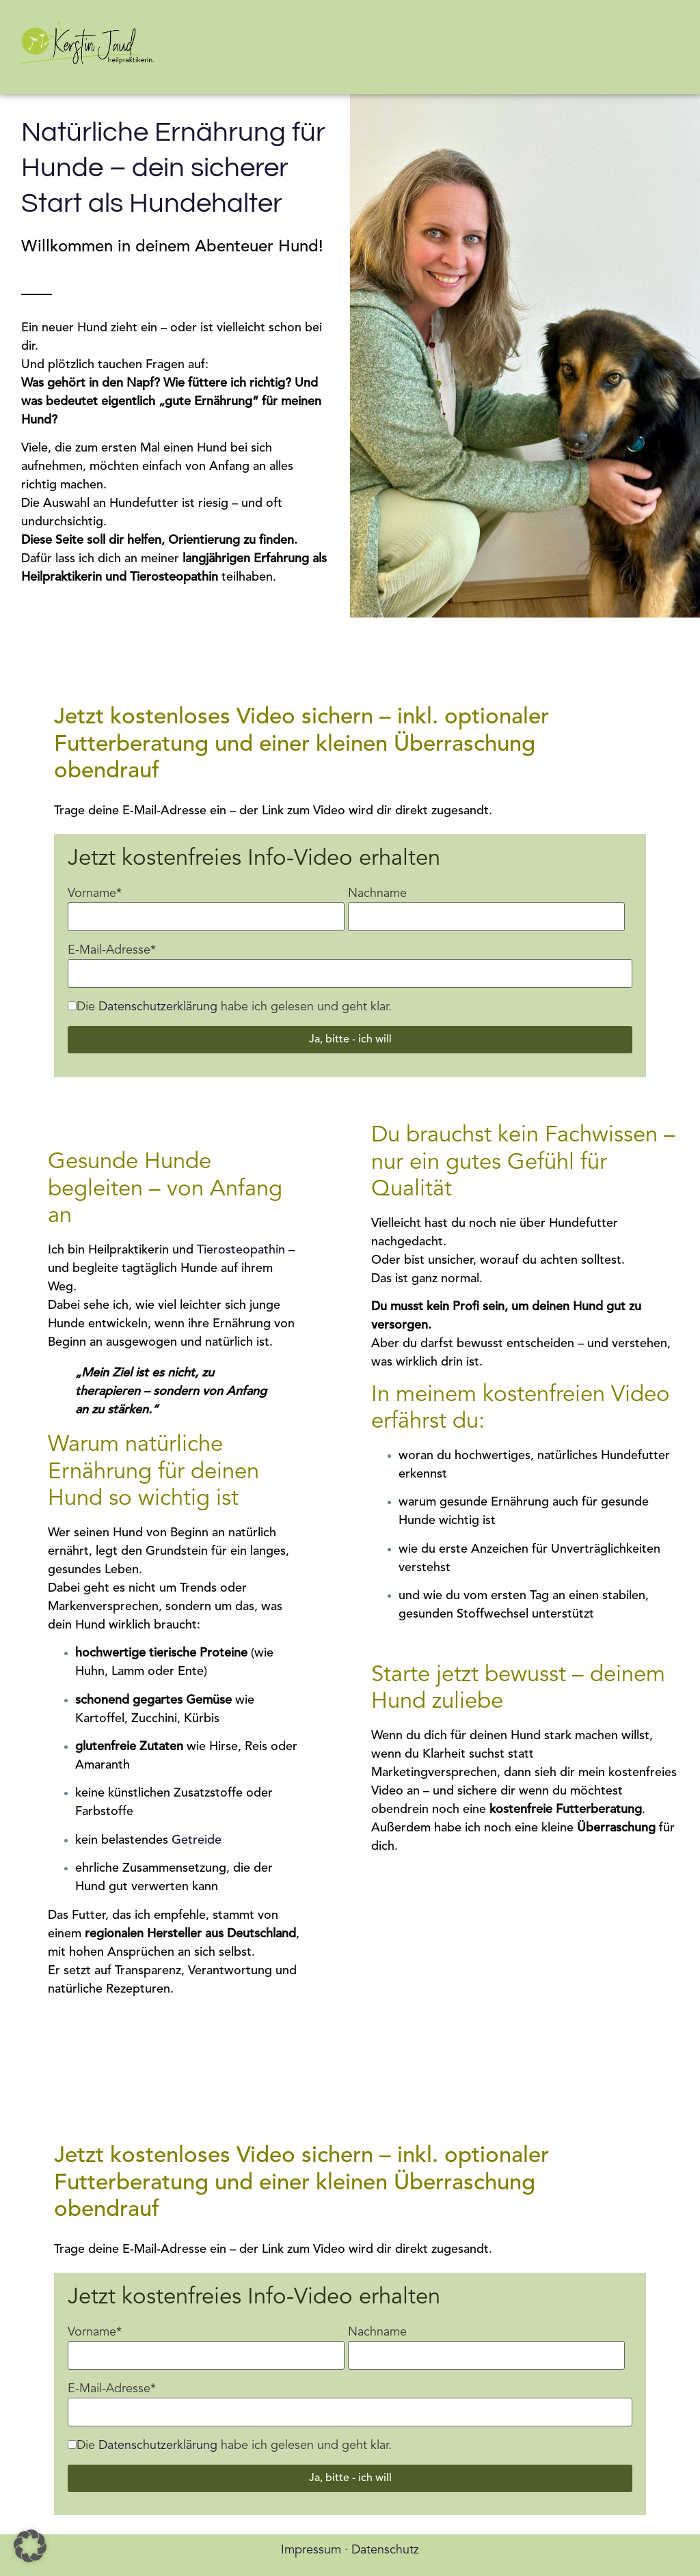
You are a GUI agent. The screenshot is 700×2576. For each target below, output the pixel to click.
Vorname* (95, 893)
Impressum (311, 2550)
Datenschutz (385, 2550)
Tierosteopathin (241, 1250)
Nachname (377, 893)
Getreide (196, 1840)
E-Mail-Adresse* (112, 950)
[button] (30, 2546)
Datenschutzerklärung (157, 1007)
